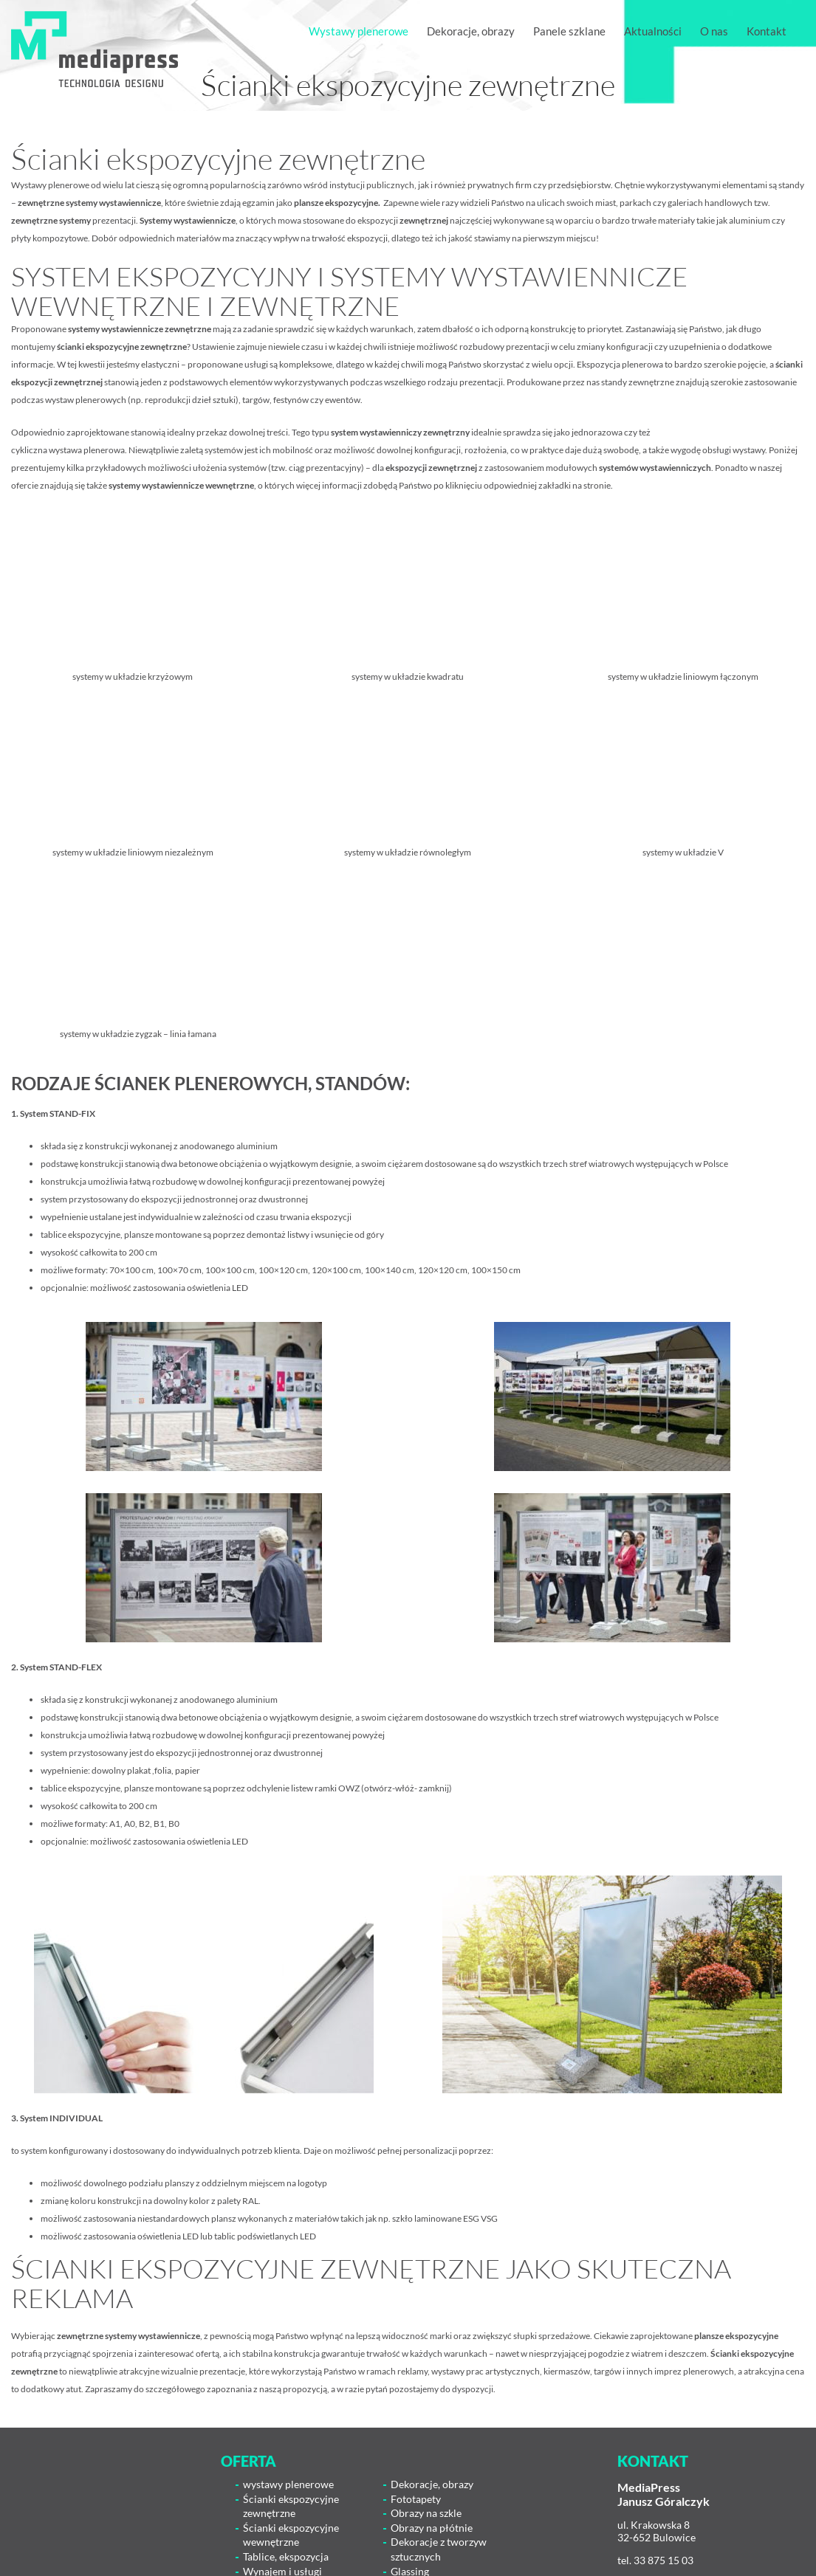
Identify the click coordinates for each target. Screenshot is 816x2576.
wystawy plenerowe (288, 2484)
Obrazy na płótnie (432, 2527)
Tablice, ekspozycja (286, 2556)
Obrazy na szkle (426, 2513)
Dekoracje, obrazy (432, 2484)
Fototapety (416, 2499)
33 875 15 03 (663, 2560)
